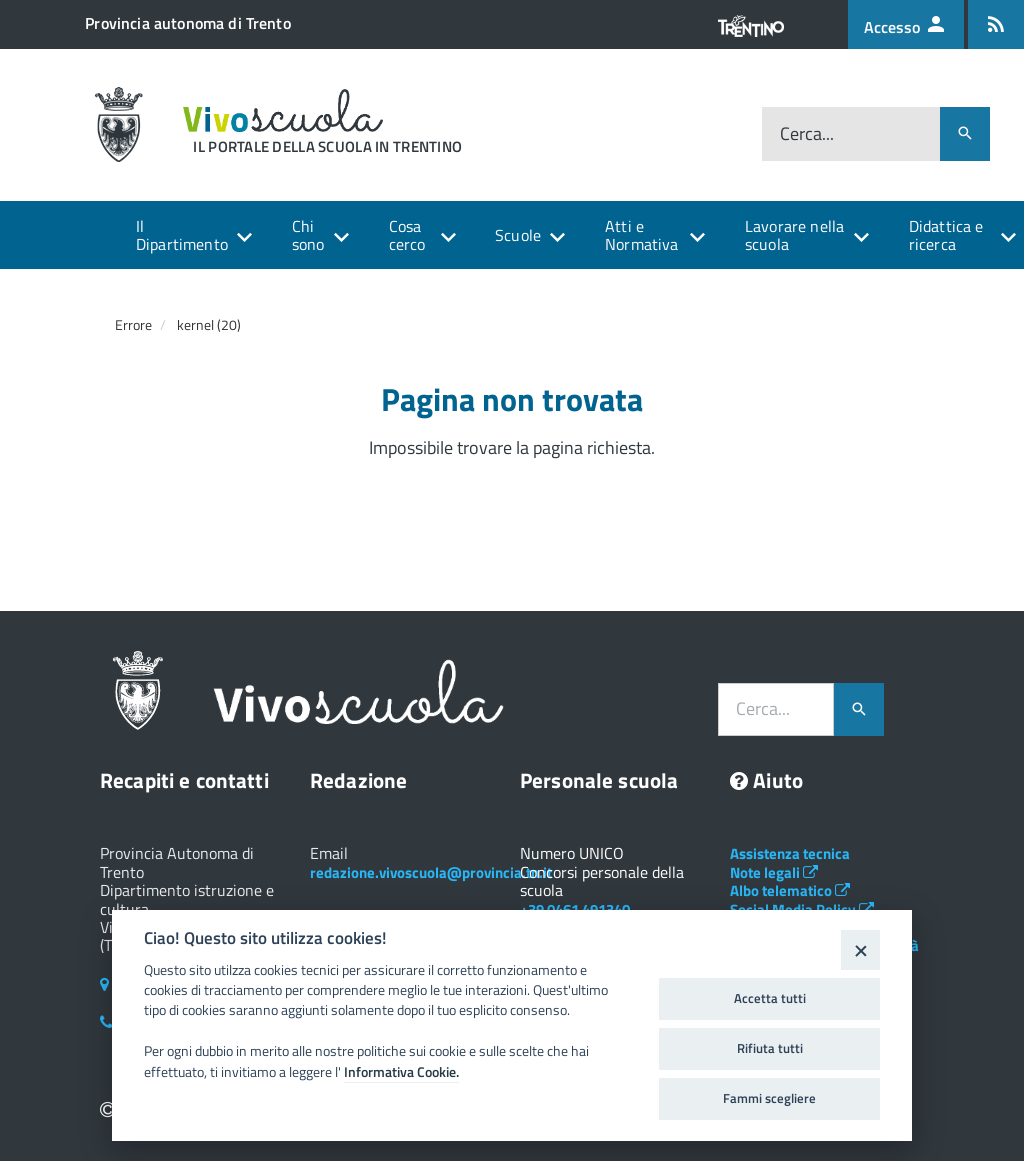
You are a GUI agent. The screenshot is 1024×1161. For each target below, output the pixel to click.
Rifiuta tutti (770, 1048)
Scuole (518, 235)
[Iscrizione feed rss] (996, 24)
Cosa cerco (407, 235)
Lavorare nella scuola (794, 235)
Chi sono (308, 235)
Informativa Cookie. (401, 1072)
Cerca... (807, 133)
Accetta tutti (770, 998)
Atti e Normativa (641, 235)
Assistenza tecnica (790, 853)
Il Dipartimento (182, 235)
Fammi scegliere (769, 1098)
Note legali (774, 872)
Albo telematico (790, 890)
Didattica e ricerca (946, 235)
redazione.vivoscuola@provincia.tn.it (431, 872)
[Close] (860, 949)
